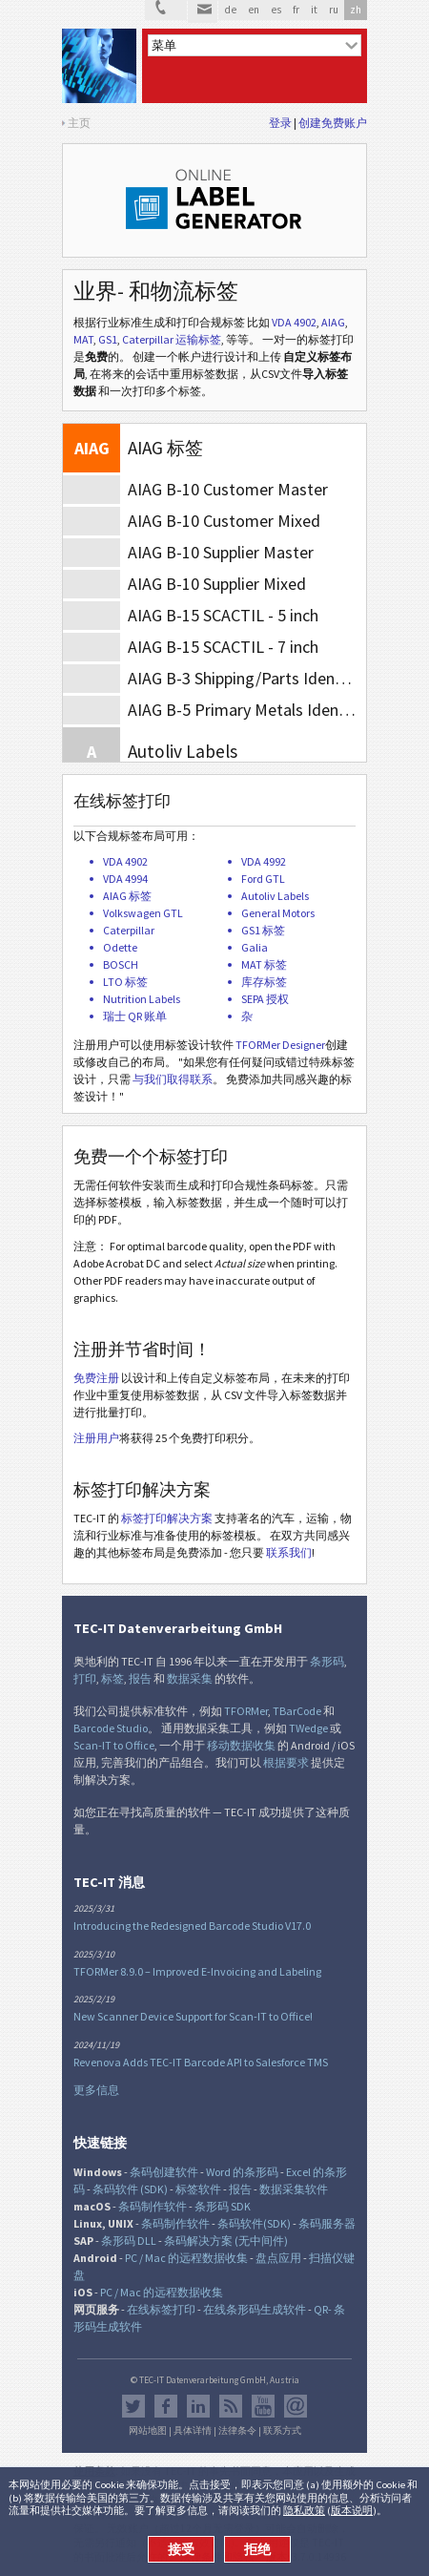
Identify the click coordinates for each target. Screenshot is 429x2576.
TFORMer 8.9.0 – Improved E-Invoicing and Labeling (197, 1971)
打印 (84, 1678)
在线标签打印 (161, 2309)
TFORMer (246, 1711)
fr (296, 9)
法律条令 (237, 2431)
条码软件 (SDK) (130, 2189)
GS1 (107, 339)
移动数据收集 (241, 1745)
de (230, 9)
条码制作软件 (152, 2206)
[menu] (254, 45)
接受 (181, 2549)
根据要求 (286, 1762)
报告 (140, 1678)
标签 (112, 1678)
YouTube (263, 2406)
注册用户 (96, 1438)
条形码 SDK (222, 2206)
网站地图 (148, 2431)
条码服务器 (327, 2223)
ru (333, 9)
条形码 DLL (128, 2240)
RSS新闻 (230, 2406)
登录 (280, 122)
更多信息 (96, 2090)
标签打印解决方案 (167, 1518)
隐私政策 (304, 2510)
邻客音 (198, 2406)
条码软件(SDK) (254, 2223)
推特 (133, 2406)
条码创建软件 (164, 2172)
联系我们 (289, 1552)
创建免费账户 (332, 122)
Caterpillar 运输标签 (171, 339)
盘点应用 (278, 2258)
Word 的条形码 (242, 2172)
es (276, 9)
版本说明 (352, 2510)
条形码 (327, 1661)
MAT (83, 339)
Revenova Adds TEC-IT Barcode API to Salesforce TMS (200, 2062)
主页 (79, 122)
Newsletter (295, 2406)
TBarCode (297, 1711)
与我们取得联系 (173, 1079)
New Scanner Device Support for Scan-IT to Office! (193, 2016)
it (314, 9)
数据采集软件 (293, 2189)
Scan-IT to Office (113, 1745)
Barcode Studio (110, 1728)
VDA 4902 (294, 322)
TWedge (308, 1728)
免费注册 (96, 1378)
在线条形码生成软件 (254, 2309)
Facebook (165, 2406)
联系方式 (282, 2431)
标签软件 (198, 2189)
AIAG (333, 322)
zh (355, 9)
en (253, 9)
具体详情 (193, 2431)
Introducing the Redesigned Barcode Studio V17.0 (192, 1925)
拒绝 (257, 2549)
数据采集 (190, 1678)
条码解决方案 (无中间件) (226, 2240)
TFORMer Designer (280, 1044)
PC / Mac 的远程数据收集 (186, 2258)
